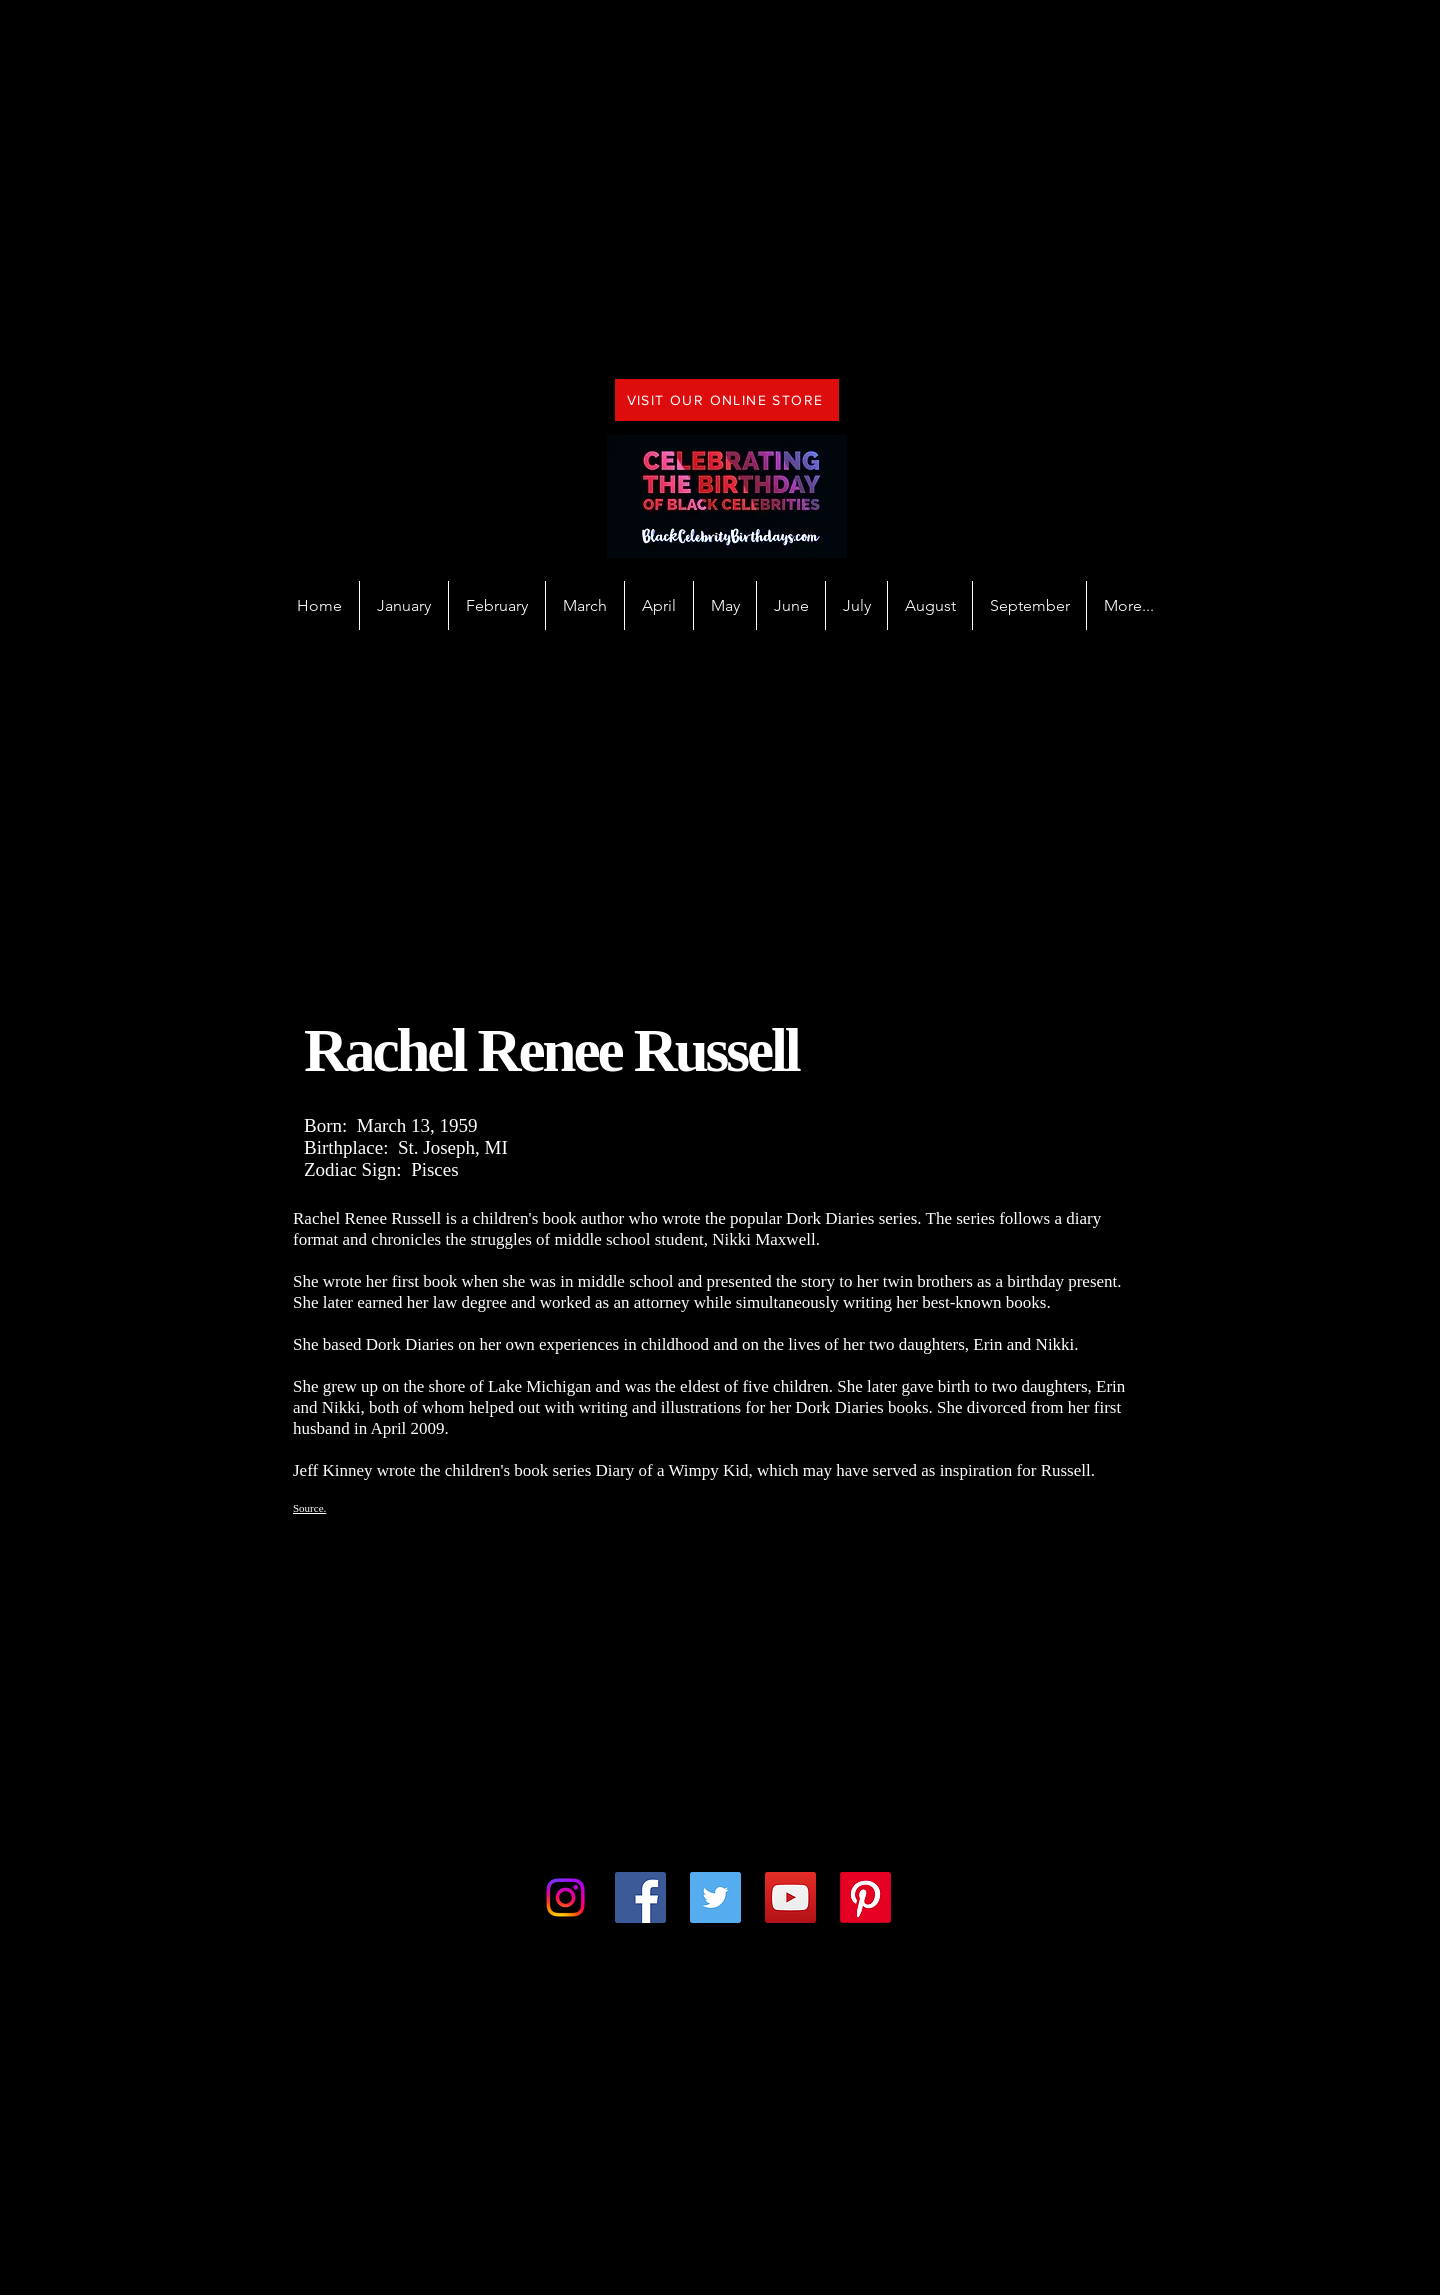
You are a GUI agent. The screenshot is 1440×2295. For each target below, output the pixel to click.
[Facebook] (640, 1897)
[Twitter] (715, 1897)
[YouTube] (790, 1897)
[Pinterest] (865, 1897)
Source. (309, 1508)
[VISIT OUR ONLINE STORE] (727, 400)
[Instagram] (565, 1897)
